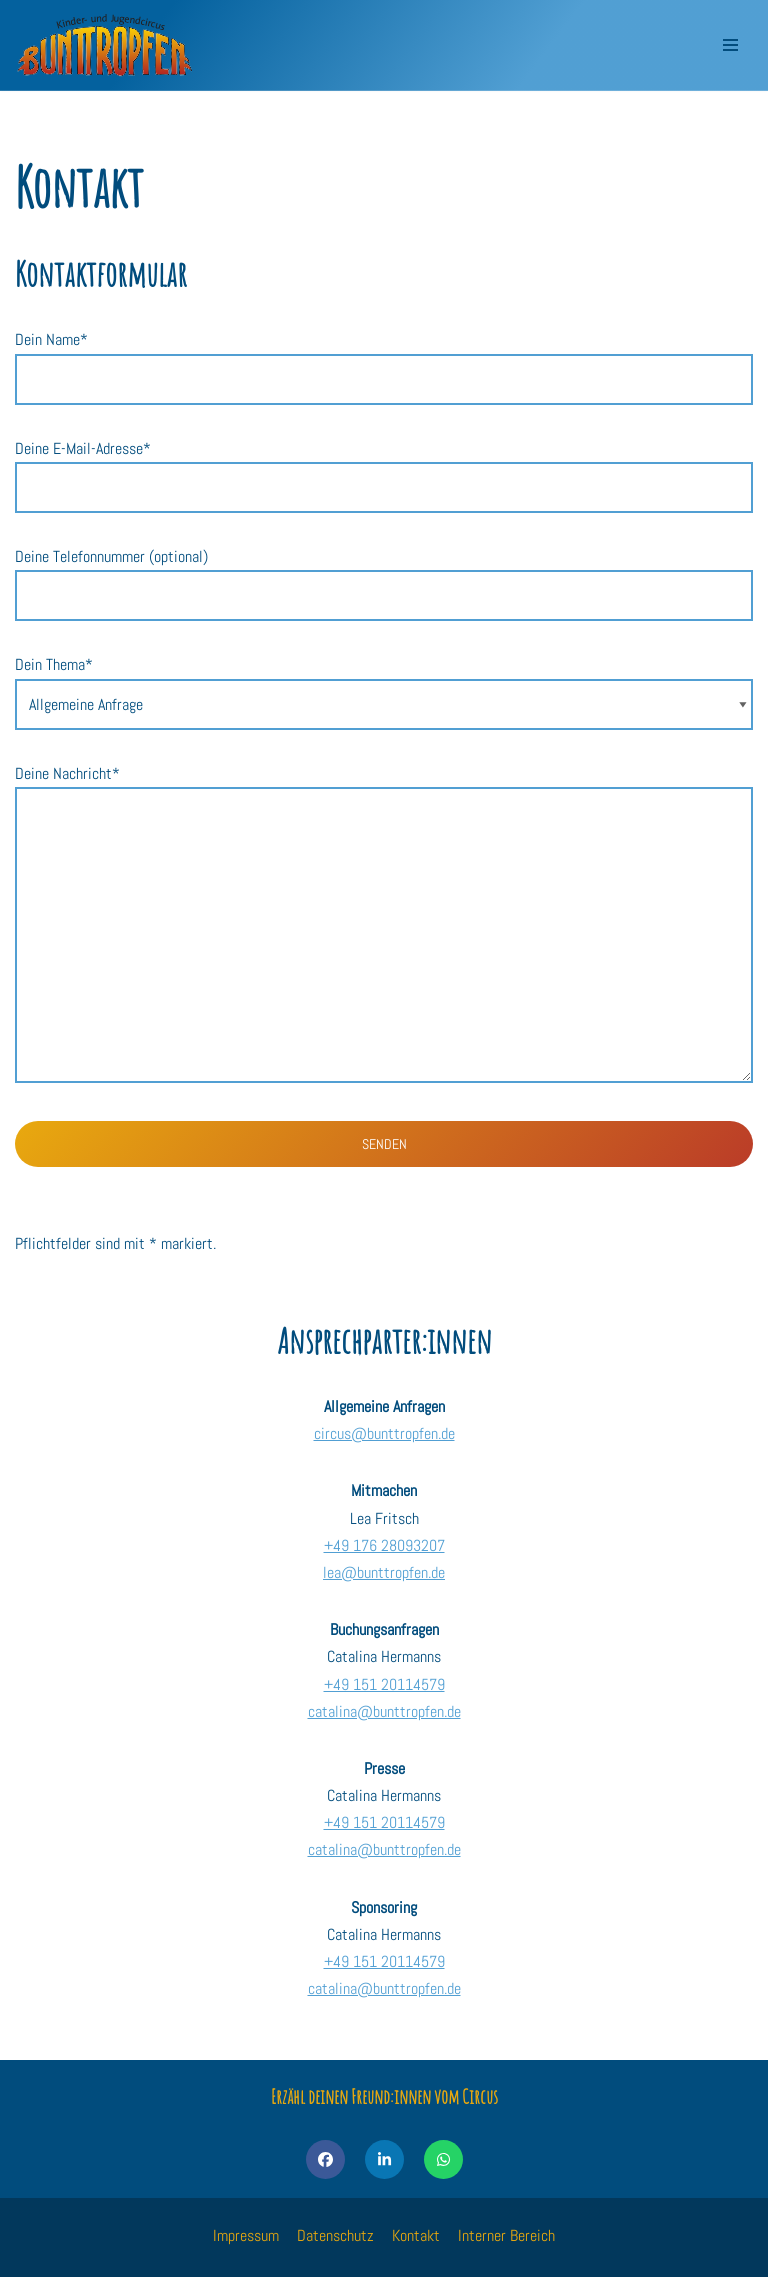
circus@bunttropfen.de (384, 1433)
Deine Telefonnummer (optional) (384, 576)
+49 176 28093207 (384, 1545)
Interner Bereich (506, 2235)
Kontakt (416, 2235)
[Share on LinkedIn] (384, 2159)
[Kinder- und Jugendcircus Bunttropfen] (105, 45)
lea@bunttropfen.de (384, 1572)
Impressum (246, 2235)
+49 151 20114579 (384, 1684)
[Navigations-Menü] (730, 45)
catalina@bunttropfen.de (384, 1711)
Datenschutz (335, 2235)
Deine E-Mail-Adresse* (384, 468)
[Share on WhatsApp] (443, 2159)
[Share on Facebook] (325, 2159)
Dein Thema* (384, 684)
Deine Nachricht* (384, 925)
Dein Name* (384, 359)
